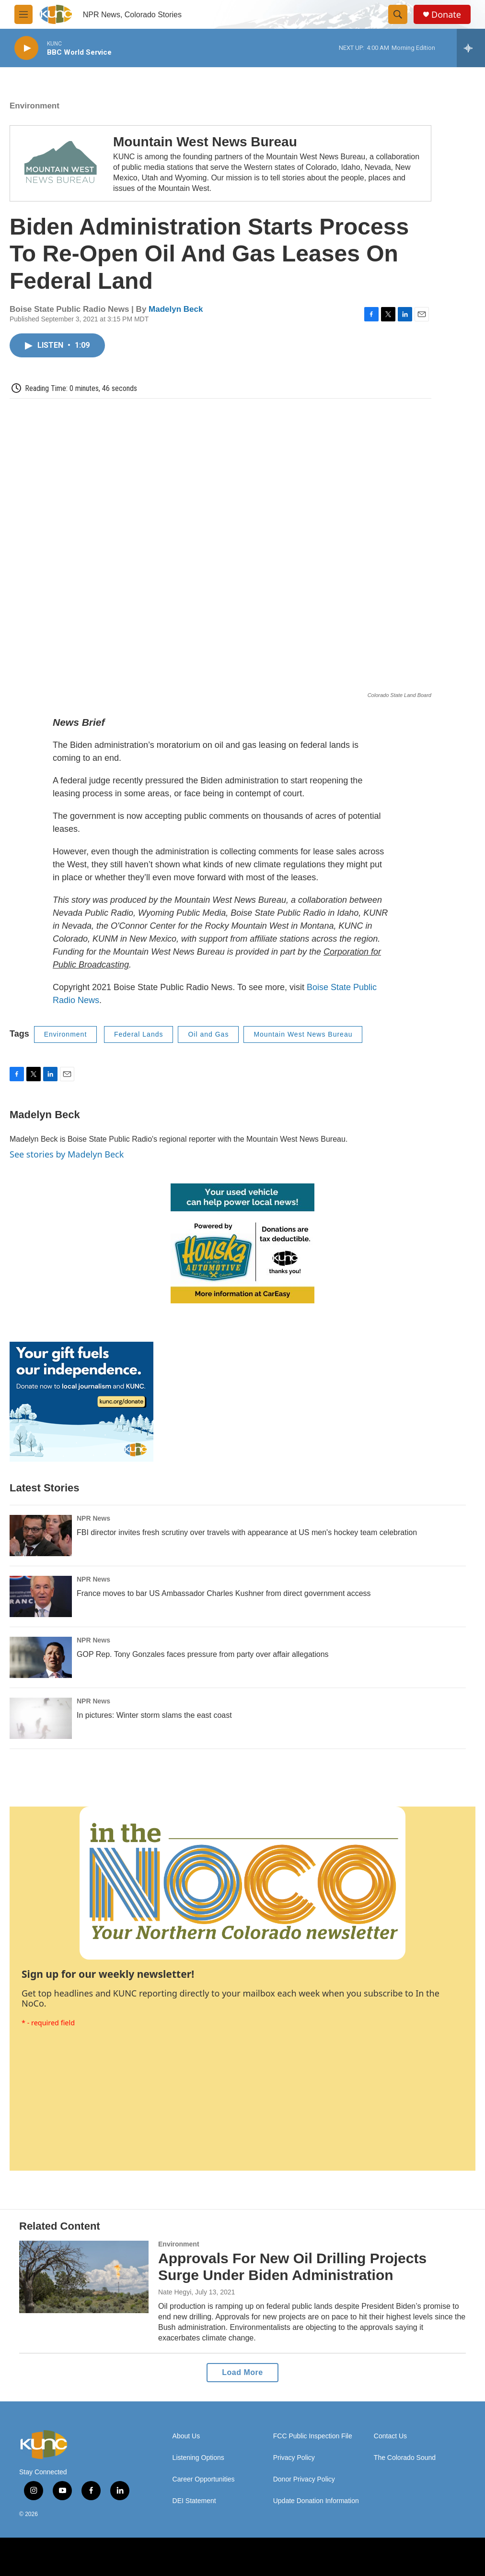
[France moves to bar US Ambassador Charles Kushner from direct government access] (41, 1596)
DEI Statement (194, 2501)
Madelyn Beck (176, 309)
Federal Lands (138, 1034)
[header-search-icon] (397, 14)
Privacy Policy (294, 2457)
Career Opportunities (204, 2479)
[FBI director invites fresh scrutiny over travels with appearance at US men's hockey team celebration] (41, 1535)
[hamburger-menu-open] (23, 14)
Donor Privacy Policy (304, 2479)
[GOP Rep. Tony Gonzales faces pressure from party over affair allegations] (41, 1657)
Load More (242, 2372)
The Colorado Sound (405, 2457)
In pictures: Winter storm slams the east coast (154, 1715)
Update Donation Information (316, 2501)
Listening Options (198, 2457)
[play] (26, 48)
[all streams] (471, 48)
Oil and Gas (208, 1034)
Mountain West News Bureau (205, 141)
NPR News (93, 1518)
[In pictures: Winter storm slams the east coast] (41, 1718)
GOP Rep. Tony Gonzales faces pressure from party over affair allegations (203, 1654)
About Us (186, 2436)
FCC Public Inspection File (312, 2436)
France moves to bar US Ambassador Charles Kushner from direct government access (224, 1593)
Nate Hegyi (174, 2292)
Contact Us (390, 2436)
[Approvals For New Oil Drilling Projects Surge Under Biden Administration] (84, 2277)
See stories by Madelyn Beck (67, 1154)
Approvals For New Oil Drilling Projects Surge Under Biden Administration (292, 2266)
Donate (446, 15)
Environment (34, 105)
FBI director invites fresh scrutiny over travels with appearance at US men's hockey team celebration (247, 1532)
